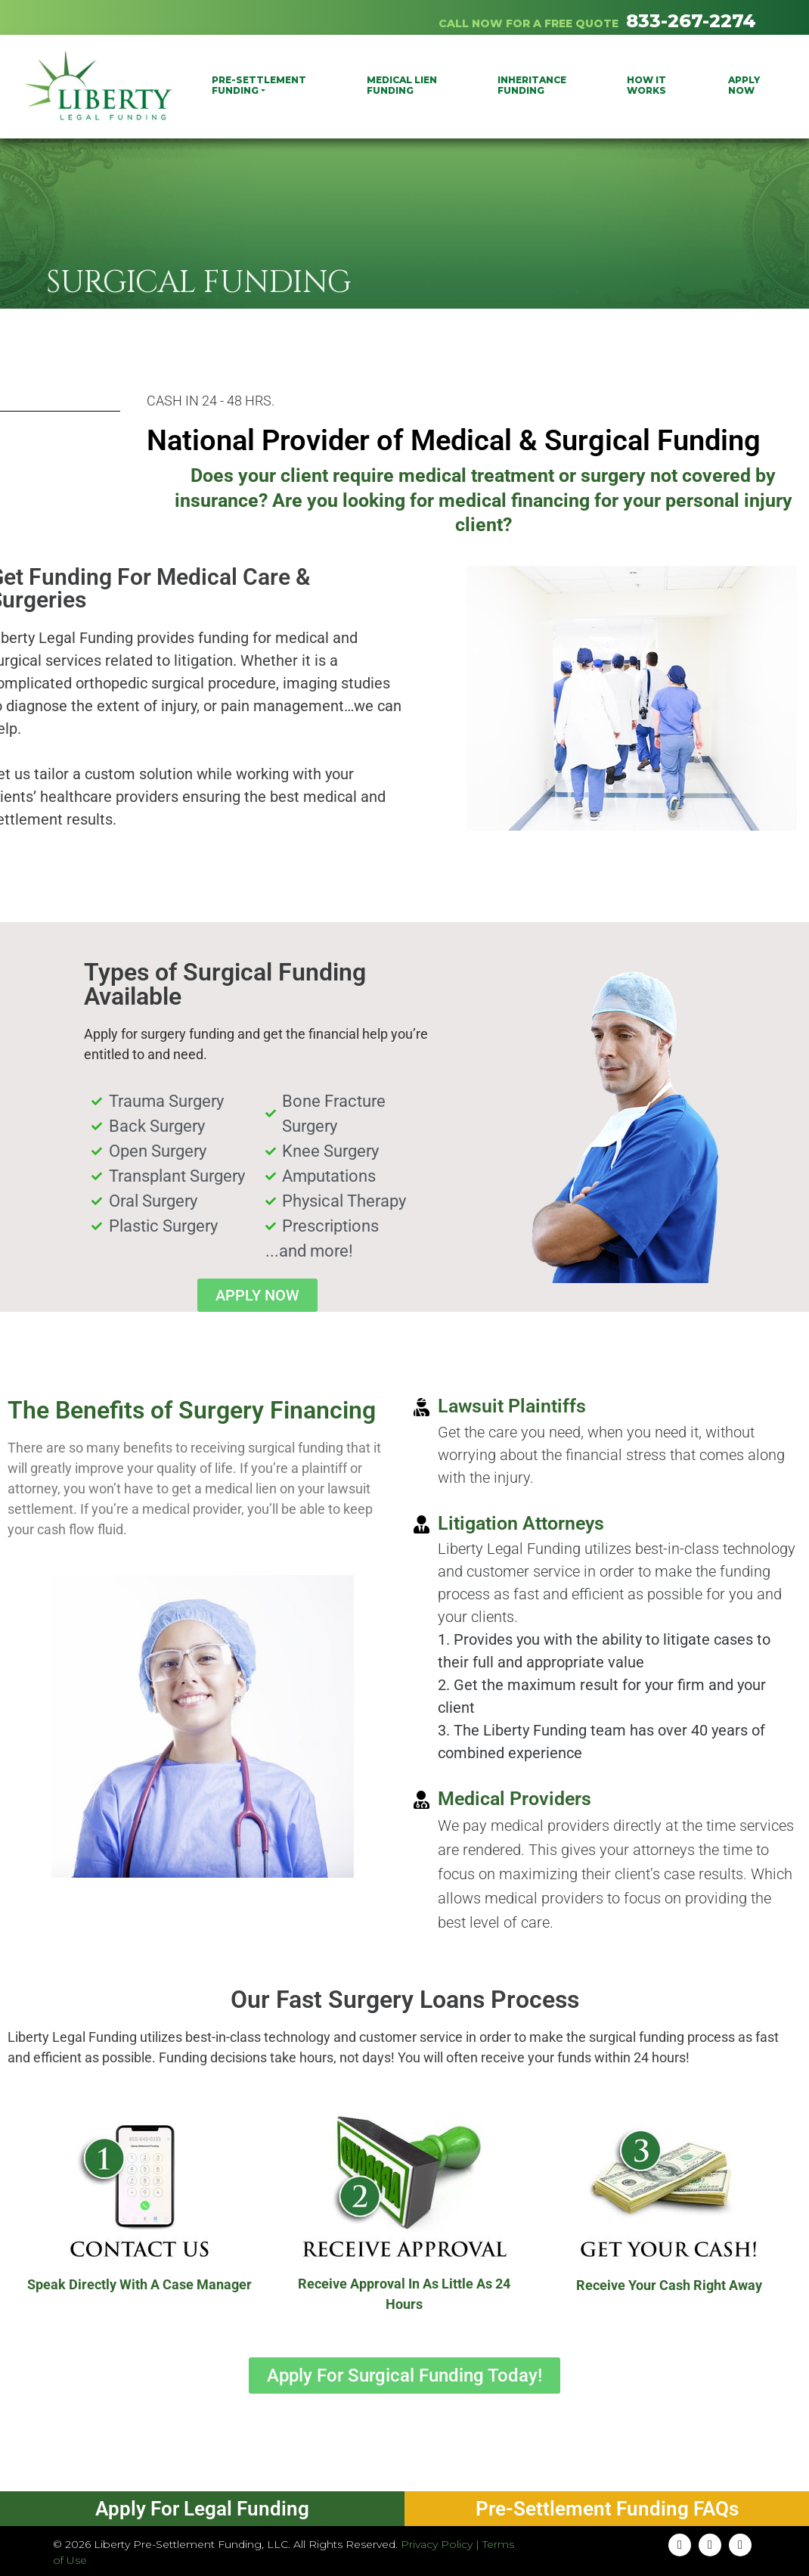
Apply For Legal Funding (202, 2508)
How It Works (646, 85)
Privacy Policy (437, 2544)
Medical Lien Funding (402, 85)
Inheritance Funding (531, 85)
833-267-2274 (691, 21)
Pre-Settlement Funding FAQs (607, 2508)
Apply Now (744, 85)
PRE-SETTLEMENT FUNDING (259, 85)
